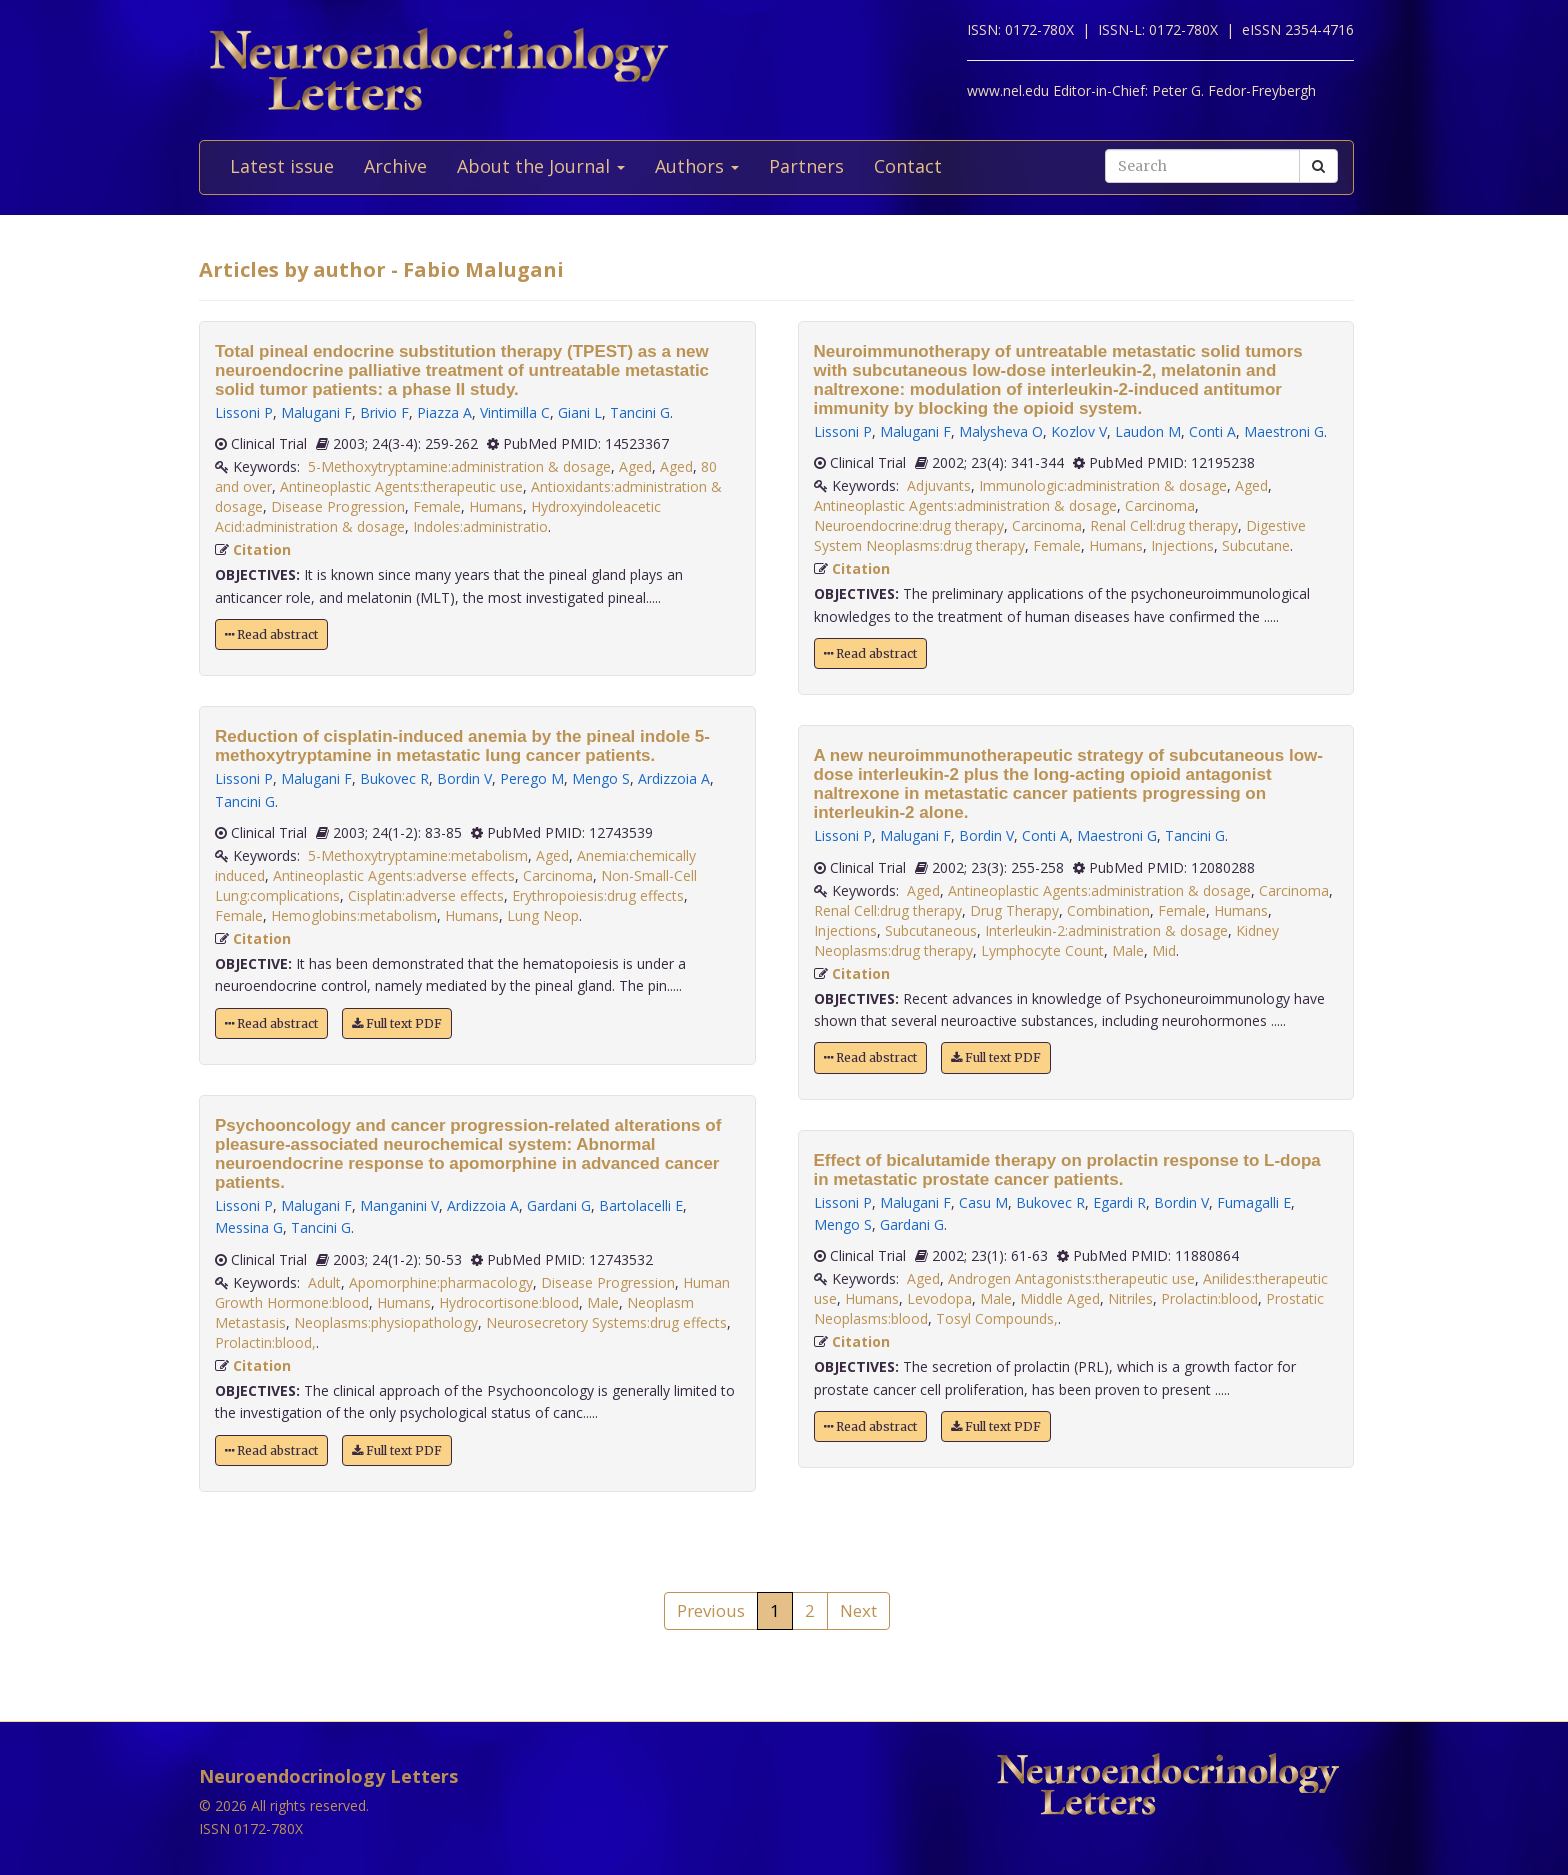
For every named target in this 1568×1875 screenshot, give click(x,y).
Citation (262, 549)
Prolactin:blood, (265, 1342)
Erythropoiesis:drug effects (598, 895)
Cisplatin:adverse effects (426, 895)
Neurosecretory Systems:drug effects (606, 1322)
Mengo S (601, 778)
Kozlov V (1079, 431)
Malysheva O (1001, 431)
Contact (908, 166)
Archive (395, 166)
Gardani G (559, 1205)
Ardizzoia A (674, 778)
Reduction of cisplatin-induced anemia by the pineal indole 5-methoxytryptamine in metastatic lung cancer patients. (462, 746)
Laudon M (1148, 431)
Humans (496, 506)
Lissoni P (244, 412)
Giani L (580, 412)
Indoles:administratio (480, 526)
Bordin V (464, 778)
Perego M (532, 778)
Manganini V (399, 1205)
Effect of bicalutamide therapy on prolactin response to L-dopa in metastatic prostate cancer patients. (1067, 1170)
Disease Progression (338, 506)
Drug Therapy (1014, 910)
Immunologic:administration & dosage (1103, 485)
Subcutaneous (931, 930)
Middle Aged (1060, 1298)
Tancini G (640, 412)
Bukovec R (394, 778)
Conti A (1212, 431)
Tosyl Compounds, (997, 1318)
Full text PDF (397, 1023)
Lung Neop (543, 915)
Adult (324, 1282)
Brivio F (384, 412)
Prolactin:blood (1209, 1298)
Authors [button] (697, 166)
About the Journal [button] (541, 166)
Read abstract (271, 634)
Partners (806, 166)
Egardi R (1119, 1202)
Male (603, 1302)
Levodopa (939, 1298)
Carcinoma (558, 875)
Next (858, 1610)
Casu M (983, 1202)
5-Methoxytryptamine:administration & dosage (459, 466)
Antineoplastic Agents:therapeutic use (401, 486)
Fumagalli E (1254, 1202)
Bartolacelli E (641, 1205)
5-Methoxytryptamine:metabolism (418, 855)
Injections (1182, 545)
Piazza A (444, 412)
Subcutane (1256, 545)
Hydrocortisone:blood (509, 1302)
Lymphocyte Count (1042, 950)
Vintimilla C (515, 412)
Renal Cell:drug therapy (1164, 525)
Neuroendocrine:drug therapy (909, 525)
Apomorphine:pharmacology (441, 1282)
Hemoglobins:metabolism (354, 915)
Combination (1108, 910)
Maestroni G (1284, 431)
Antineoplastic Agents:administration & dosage (965, 505)
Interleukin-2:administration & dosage (1106, 930)
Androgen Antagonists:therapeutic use (1071, 1278)
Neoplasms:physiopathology (386, 1322)
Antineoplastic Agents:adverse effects (394, 875)
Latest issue (282, 166)
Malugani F (316, 412)
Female (437, 506)
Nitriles (1130, 1298)
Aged (635, 466)
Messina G (249, 1227)
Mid (1164, 950)
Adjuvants (939, 485)
